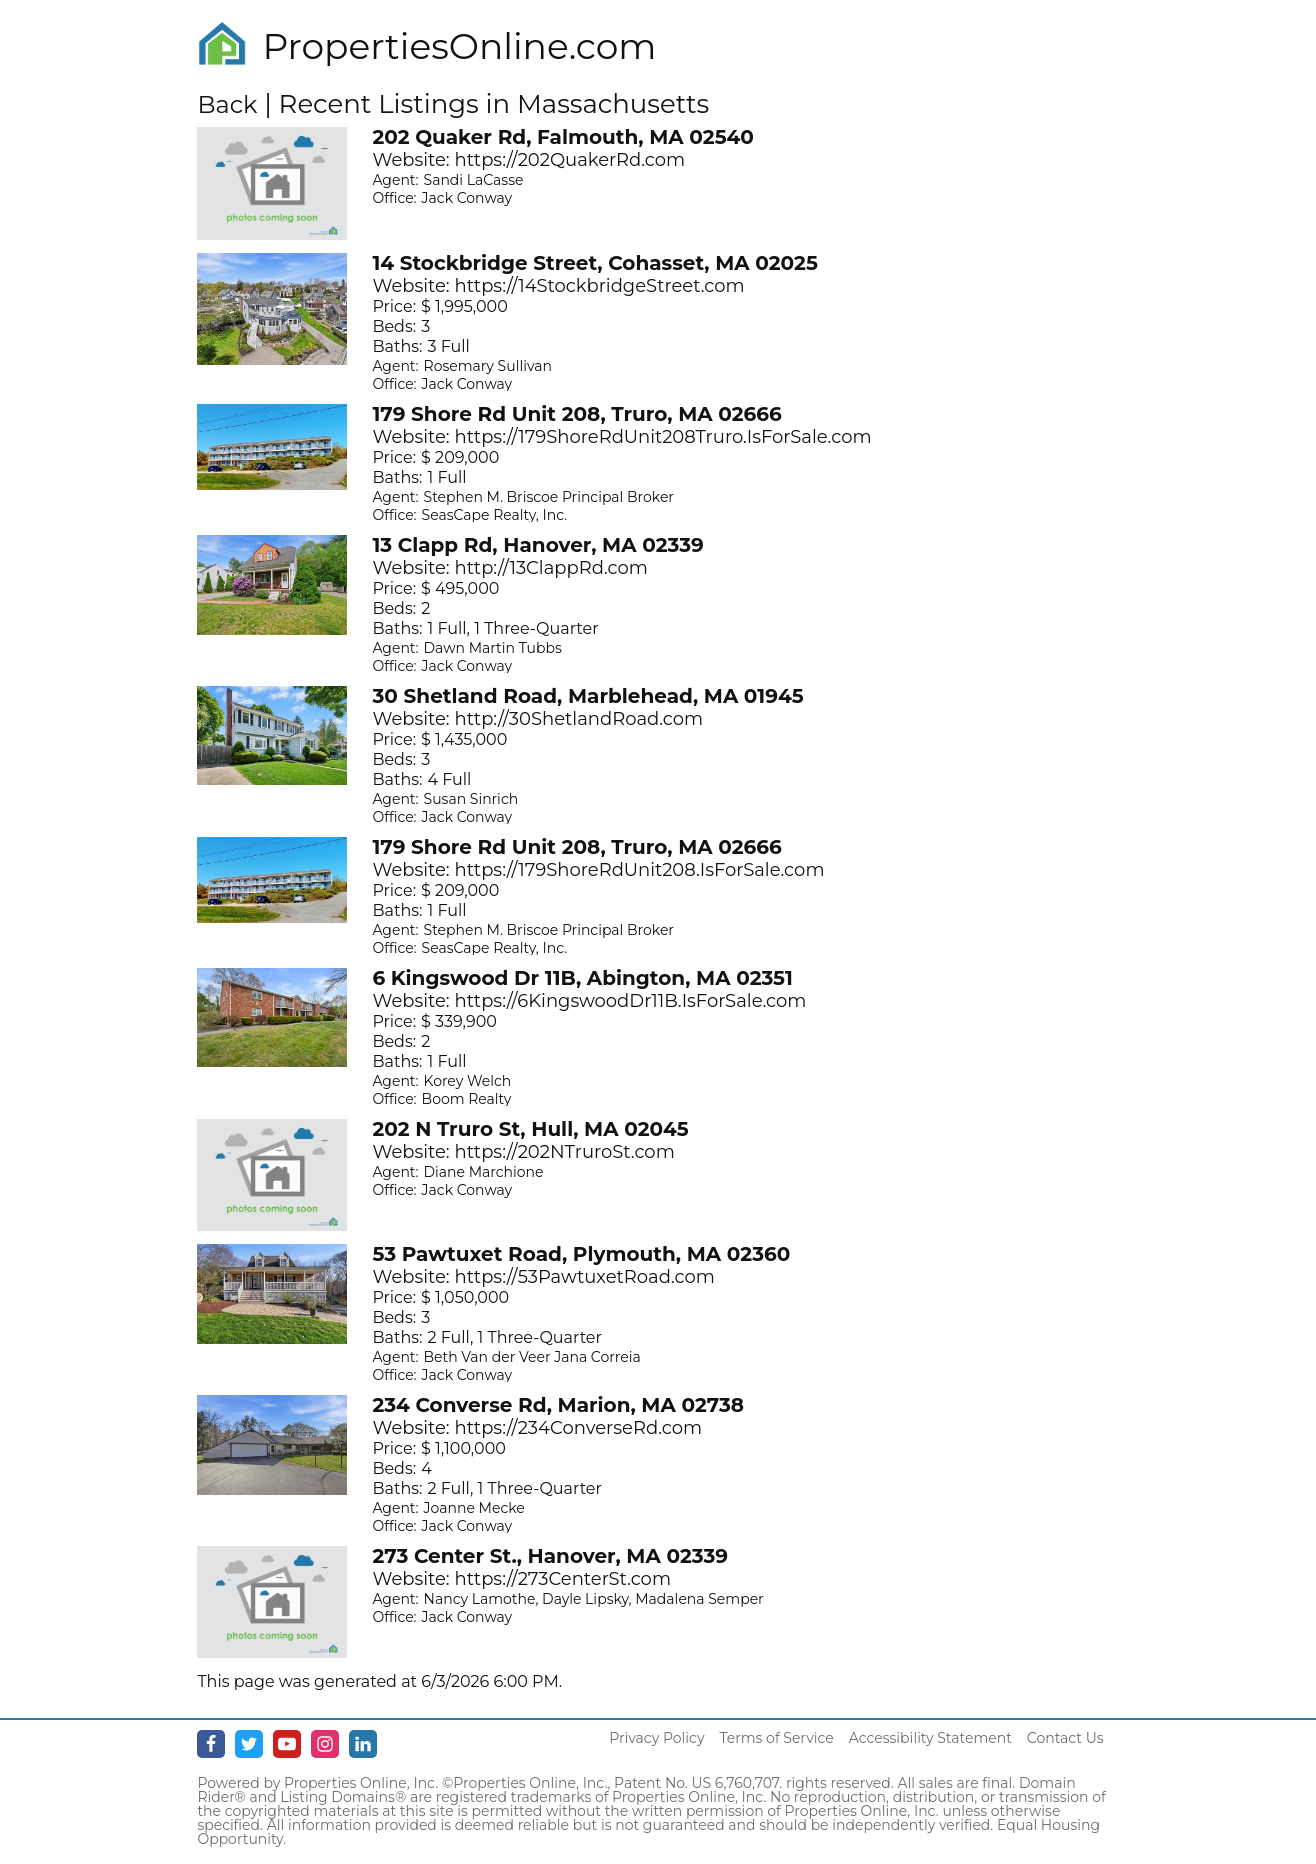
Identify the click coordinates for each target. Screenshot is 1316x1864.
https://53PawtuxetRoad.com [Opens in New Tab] (585, 1277)
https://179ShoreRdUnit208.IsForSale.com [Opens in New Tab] (640, 870)
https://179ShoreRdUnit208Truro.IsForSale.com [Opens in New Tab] (663, 437)
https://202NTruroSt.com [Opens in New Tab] (565, 1152)
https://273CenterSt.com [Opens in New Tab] (563, 1579)
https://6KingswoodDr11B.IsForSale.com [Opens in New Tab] (631, 1001)
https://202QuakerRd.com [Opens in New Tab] (570, 160)
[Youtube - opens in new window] (287, 1744)
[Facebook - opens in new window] (211, 1744)
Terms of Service (777, 1738)
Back (227, 104)
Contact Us (1065, 1738)
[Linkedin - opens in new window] (363, 1744)
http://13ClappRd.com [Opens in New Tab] (551, 568)
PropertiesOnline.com (459, 46)
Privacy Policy (656, 1738)
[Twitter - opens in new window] (249, 1744)
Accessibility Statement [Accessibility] (930, 1738)
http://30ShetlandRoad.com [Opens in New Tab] (579, 719)
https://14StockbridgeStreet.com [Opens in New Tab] (600, 286)
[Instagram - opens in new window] (325, 1744)
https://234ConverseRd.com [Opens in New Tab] (578, 1428)
